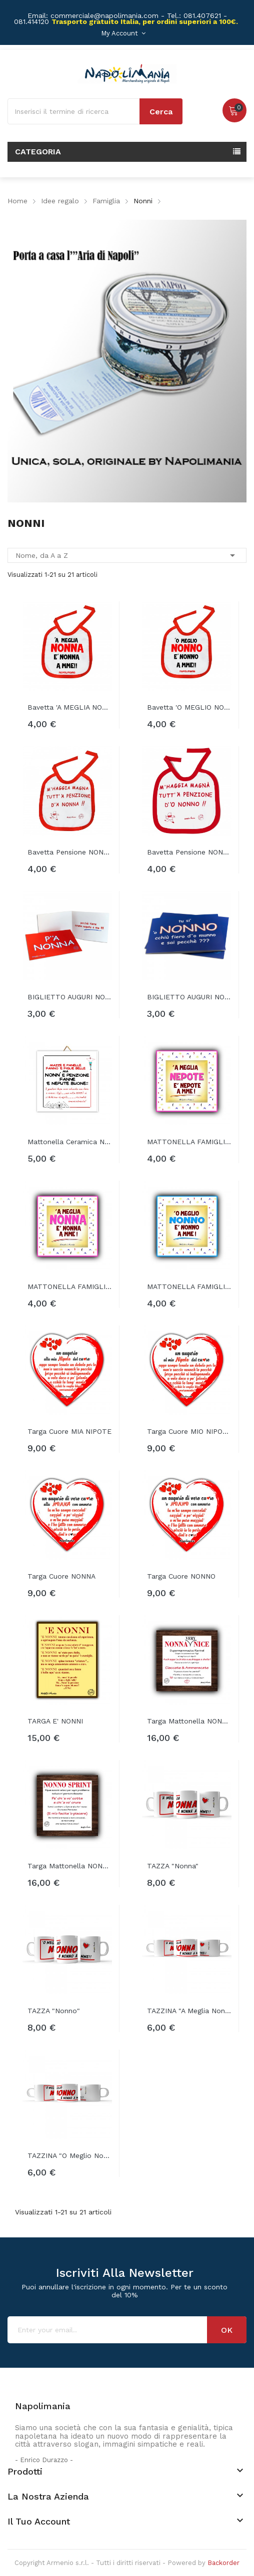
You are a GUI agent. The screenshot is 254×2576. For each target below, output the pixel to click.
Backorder (224, 2563)
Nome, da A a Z (127, 555)
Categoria (38, 151)
